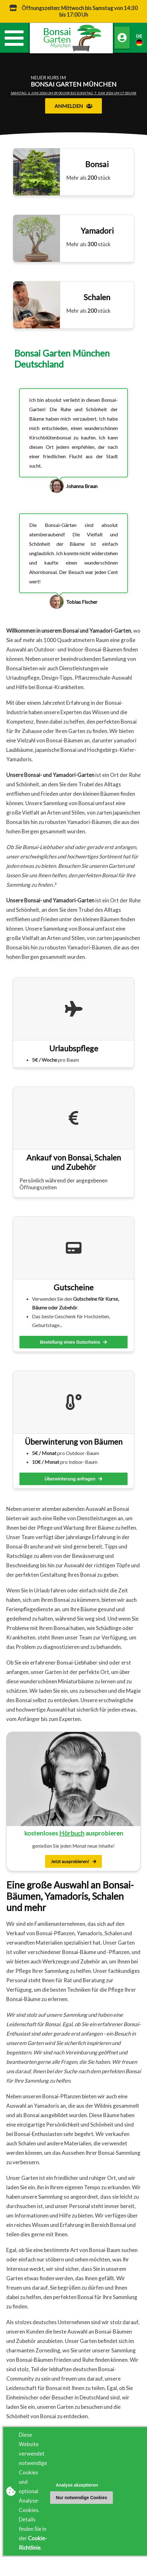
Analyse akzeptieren (77, 2485)
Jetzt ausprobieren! (73, 1861)
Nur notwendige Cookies (81, 2497)
